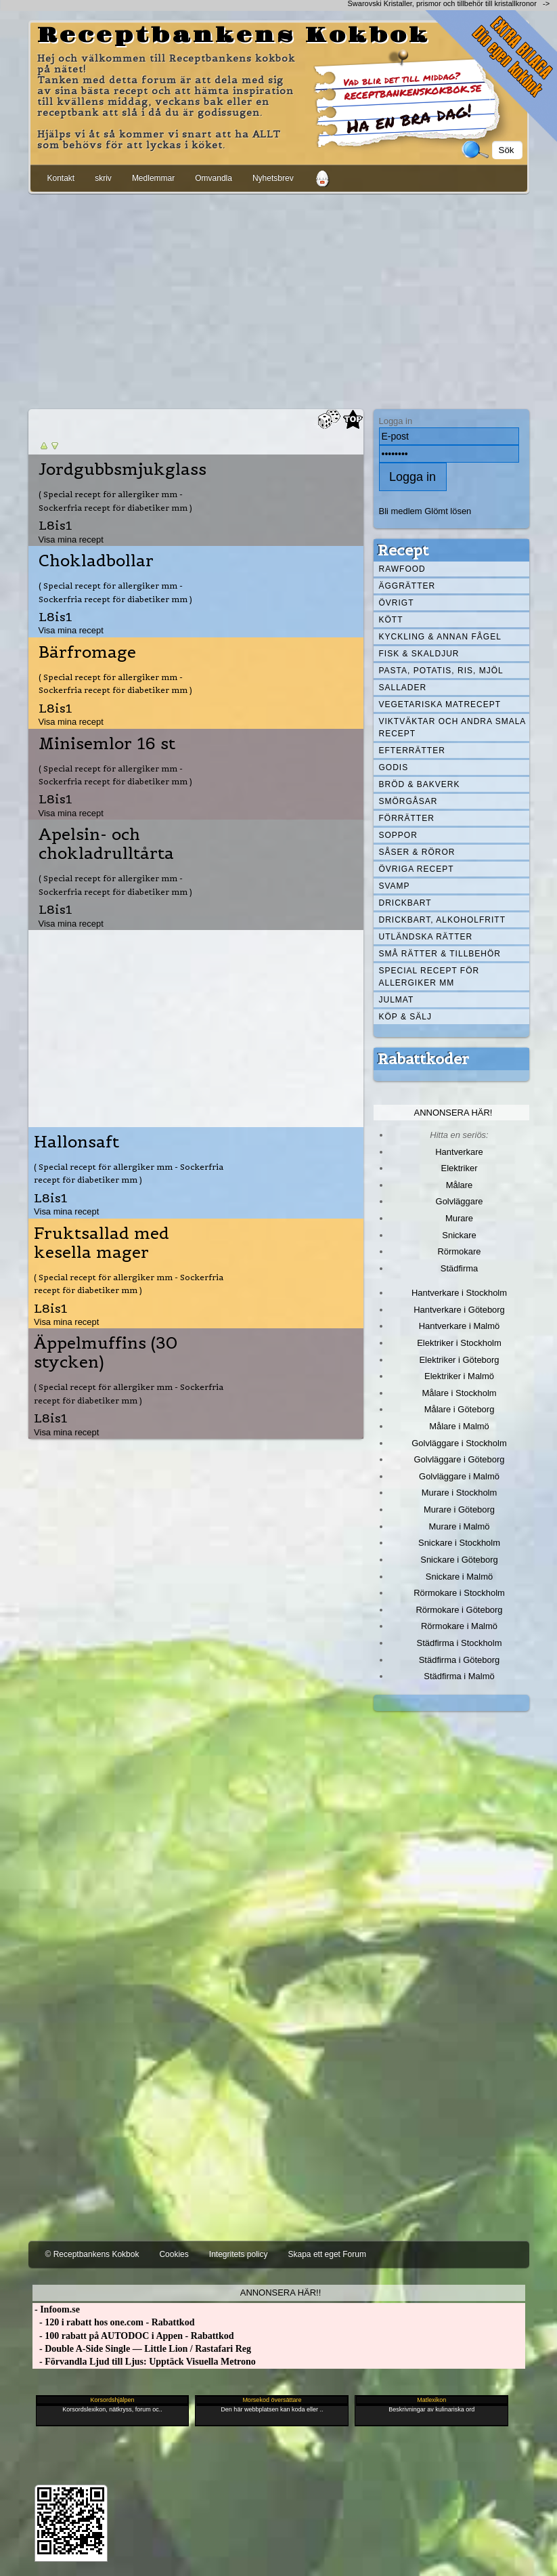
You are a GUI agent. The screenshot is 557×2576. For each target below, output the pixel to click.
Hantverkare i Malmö (459, 1326)
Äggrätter (407, 586)
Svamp (394, 886)
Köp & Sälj (405, 1016)
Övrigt (396, 603)
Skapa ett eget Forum (327, 2254)
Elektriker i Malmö (459, 1376)
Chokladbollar (96, 560)
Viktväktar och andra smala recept (453, 727)
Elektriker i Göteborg (459, 1360)
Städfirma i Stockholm (459, 1643)
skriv (103, 178)
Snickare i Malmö (459, 1576)
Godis (394, 767)
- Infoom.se (56, 2309)
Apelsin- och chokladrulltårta (106, 844)
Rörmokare (459, 1251)
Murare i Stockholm (459, 1492)
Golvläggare (459, 1201)
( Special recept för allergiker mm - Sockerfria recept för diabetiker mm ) (115, 500)
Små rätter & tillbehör (440, 953)
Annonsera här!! (280, 2292)
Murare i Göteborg (459, 1509)
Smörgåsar (408, 801)
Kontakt (61, 178)
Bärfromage (87, 652)
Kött (391, 620)
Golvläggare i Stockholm (458, 1443)
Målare (459, 1185)
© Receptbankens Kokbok (92, 2254)
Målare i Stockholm (459, 1393)
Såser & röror (417, 852)
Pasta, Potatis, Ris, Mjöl (441, 670)
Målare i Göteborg (459, 1409)
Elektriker (459, 1168)
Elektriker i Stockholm (459, 1343)
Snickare (459, 1235)
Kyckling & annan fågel (440, 636)
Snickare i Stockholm (459, 1543)
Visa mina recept (71, 539)
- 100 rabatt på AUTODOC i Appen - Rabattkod (133, 2336)
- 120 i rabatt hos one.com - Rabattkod (113, 2322)
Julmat (396, 1000)
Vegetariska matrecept (440, 704)
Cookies (173, 2254)
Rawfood (402, 569)
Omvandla (213, 178)
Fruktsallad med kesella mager (101, 1243)
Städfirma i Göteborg (459, 1660)
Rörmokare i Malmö (459, 1626)
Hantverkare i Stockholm (459, 1293)
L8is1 (55, 525)
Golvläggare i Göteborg (459, 1459)
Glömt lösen (447, 511)
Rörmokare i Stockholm (459, 1593)
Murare (459, 1218)
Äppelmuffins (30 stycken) (105, 1353)
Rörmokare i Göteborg (459, 1610)
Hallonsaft (76, 1142)
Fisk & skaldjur (419, 653)
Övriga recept (416, 869)
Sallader (403, 687)
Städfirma (459, 1268)
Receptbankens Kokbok (233, 36)
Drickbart (405, 903)
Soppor (398, 835)
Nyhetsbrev (273, 178)
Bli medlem (400, 511)
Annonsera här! (453, 1112)
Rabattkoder (423, 1058)
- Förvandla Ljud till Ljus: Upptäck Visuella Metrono (144, 2362)
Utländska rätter (426, 937)
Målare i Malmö (459, 1426)
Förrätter (407, 818)
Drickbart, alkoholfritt (442, 920)
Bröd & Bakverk (419, 784)
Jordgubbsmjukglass (122, 469)
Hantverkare (459, 1152)
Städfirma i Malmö (459, 1676)
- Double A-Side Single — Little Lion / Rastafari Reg (142, 2349)
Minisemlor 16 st (107, 743)
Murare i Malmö (459, 1526)
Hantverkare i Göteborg (459, 1310)
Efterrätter (412, 750)
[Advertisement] (278, 299)
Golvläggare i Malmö (459, 1476)
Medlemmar (153, 178)
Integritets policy (238, 2254)
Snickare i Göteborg (458, 1560)
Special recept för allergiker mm (429, 977)
